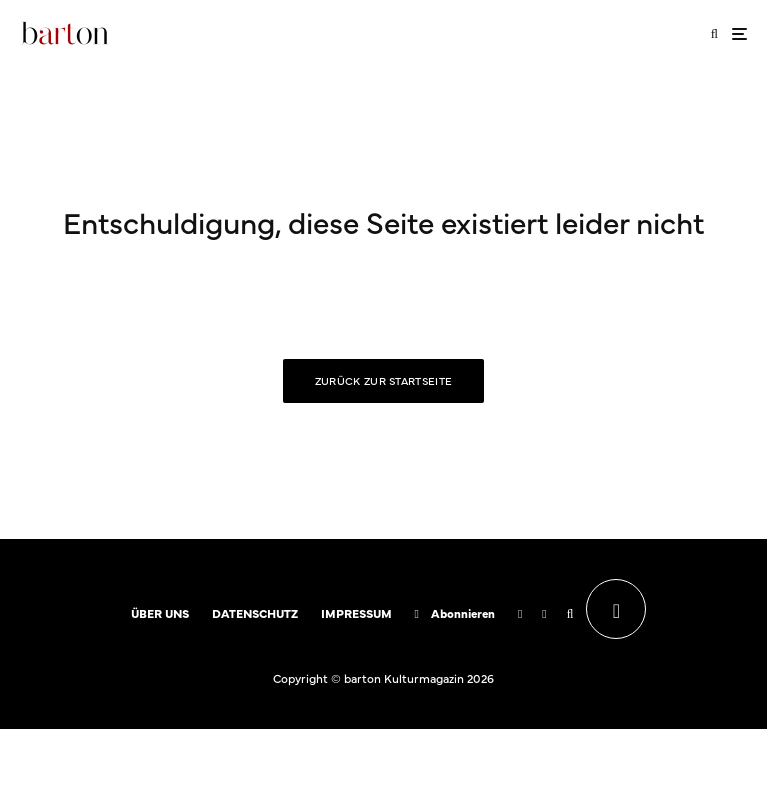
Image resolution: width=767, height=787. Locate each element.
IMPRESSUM (356, 613)
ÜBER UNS (160, 613)
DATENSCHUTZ (255, 613)
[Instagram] (544, 614)
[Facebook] (520, 614)
